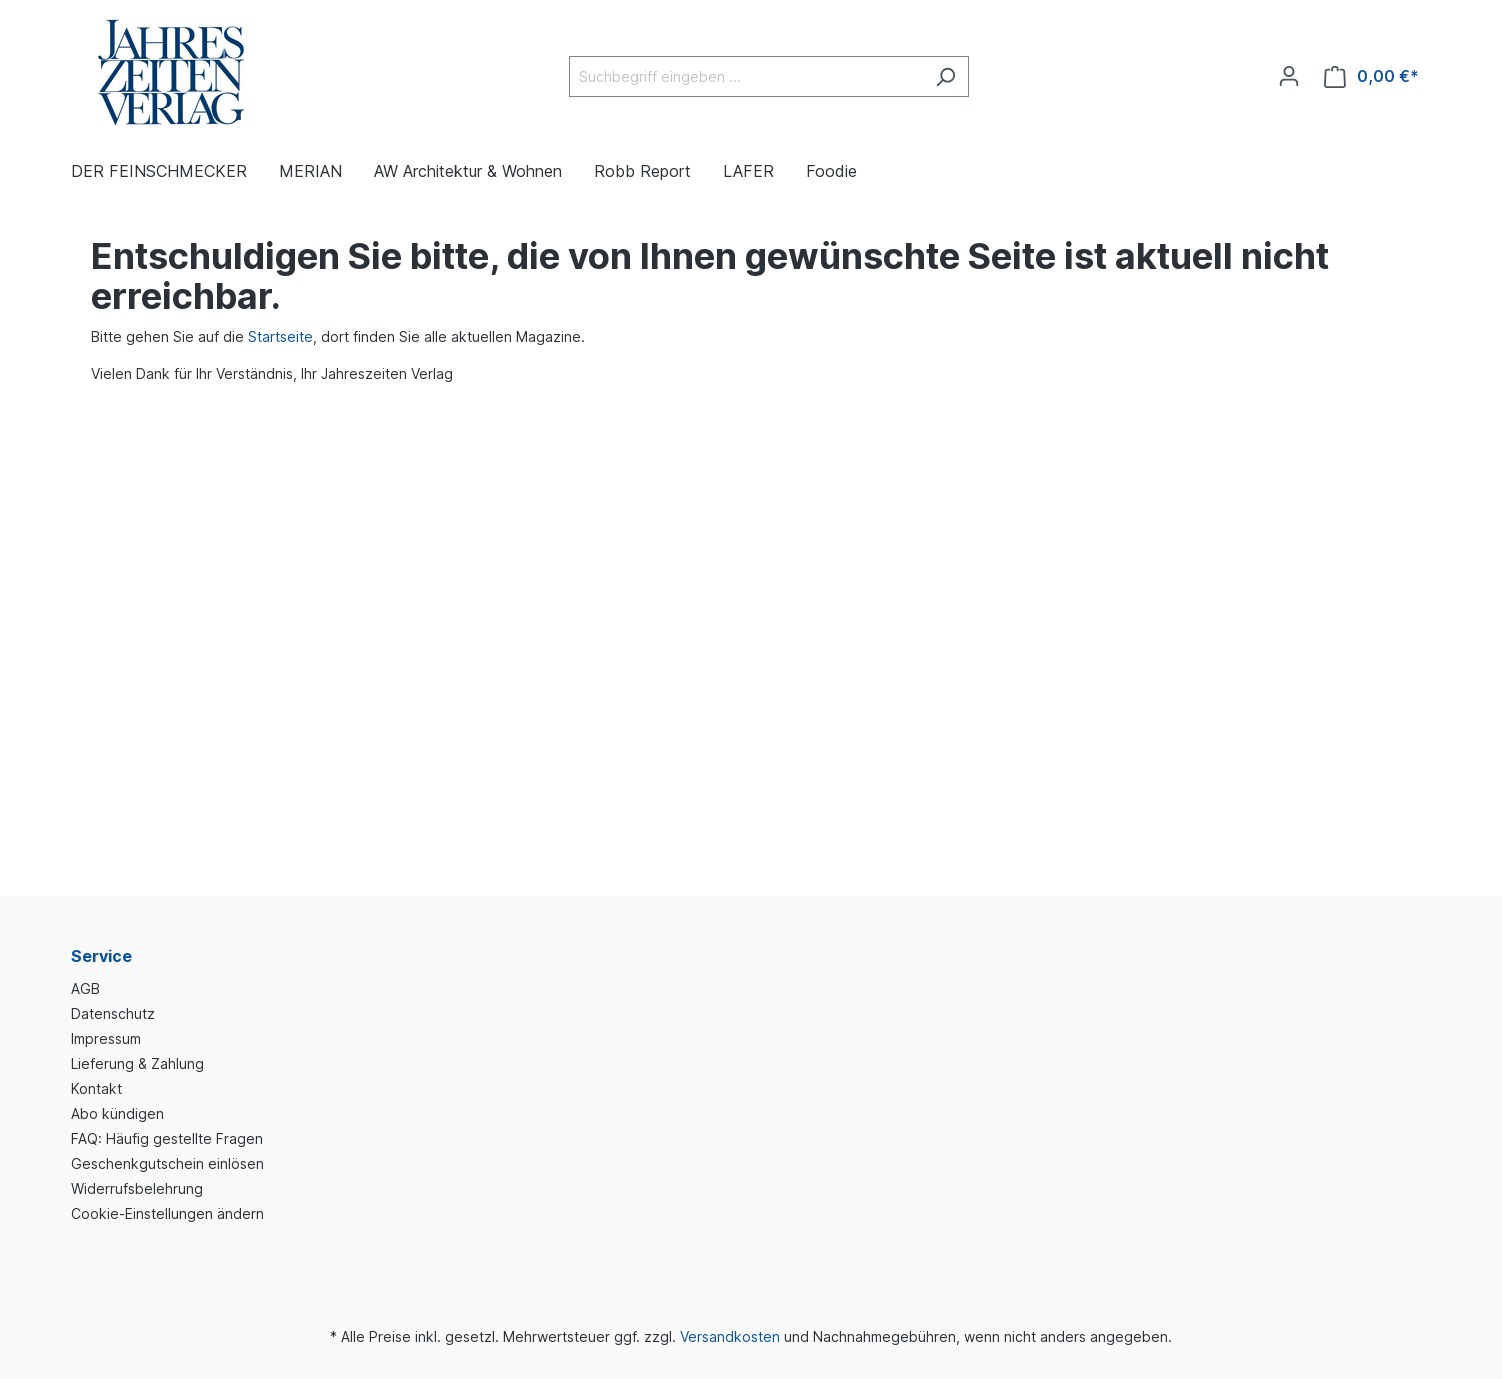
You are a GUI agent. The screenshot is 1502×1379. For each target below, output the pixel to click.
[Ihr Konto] (1289, 76)
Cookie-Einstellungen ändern (167, 1213)
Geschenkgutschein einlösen (167, 1163)
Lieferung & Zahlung (137, 1063)
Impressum (106, 1038)
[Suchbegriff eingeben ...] (746, 76)
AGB (85, 988)
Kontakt (96, 1088)
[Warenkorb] (1371, 76)
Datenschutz (113, 1013)
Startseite (280, 336)
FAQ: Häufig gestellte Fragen (167, 1138)
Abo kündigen (117, 1113)
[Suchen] (945, 76)
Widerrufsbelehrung (137, 1188)
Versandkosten (730, 1336)
